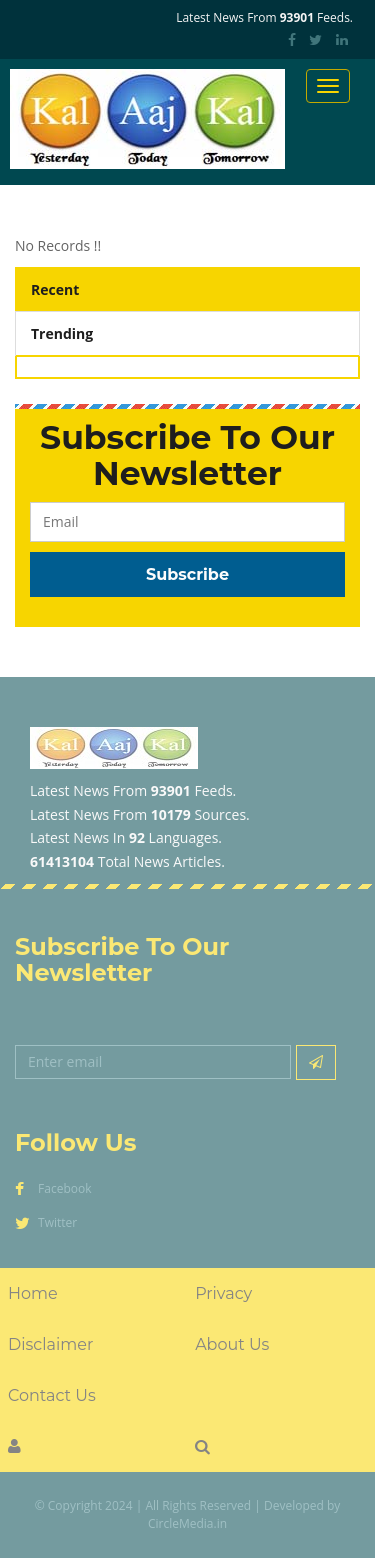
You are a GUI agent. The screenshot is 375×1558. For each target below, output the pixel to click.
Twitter (46, 1222)
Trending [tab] (62, 333)
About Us (232, 1344)
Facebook (53, 1188)
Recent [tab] (55, 289)
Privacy (223, 1293)
